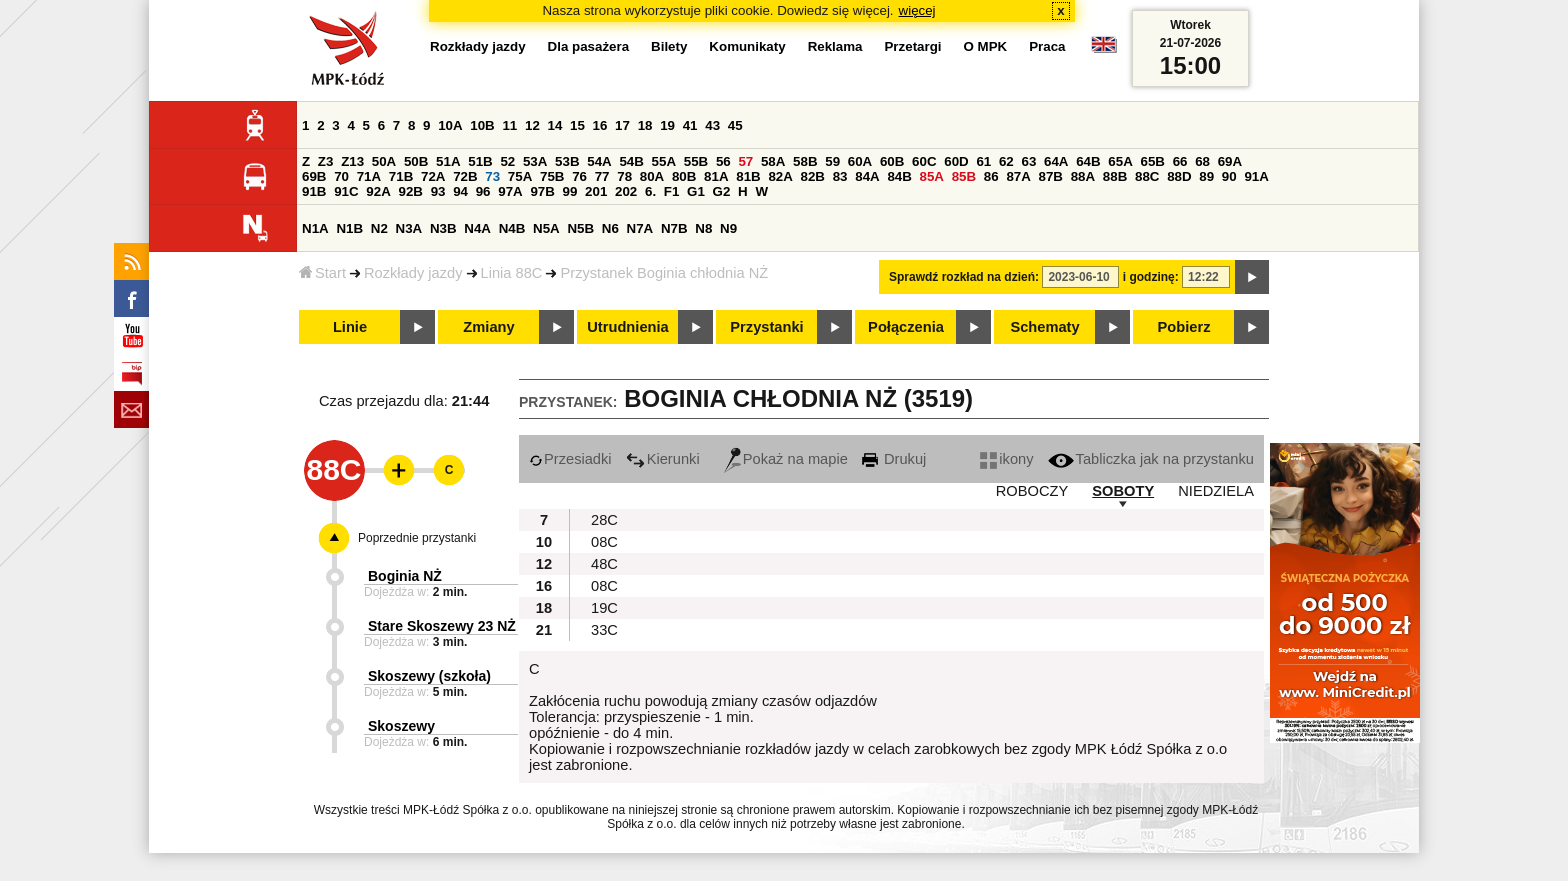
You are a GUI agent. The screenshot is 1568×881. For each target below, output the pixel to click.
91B (314, 191)
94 (460, 191)
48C (604, 564)
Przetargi (912, 46)
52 (507, 161)
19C (604, 608)
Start (322, 273)
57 (745, 161)
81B (748, 176)
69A (1230, 161)
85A (932, 176)
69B (314, 176)
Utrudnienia (627, 327)
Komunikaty (747, 46)
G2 (722, 191)
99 (570, 191)
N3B (443, 228)
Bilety (669, 46)
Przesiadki (570, 459)
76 (579, 176)
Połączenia (906, 327)
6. (650, 191)
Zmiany (488, 327)
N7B (674, 228)
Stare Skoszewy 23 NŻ (442, 626)
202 (626, 191)
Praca (1047, 46)
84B (899, 176)
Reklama (835, 46)
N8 (703, 228)
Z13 (352, 161)
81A (716, 176)
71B (401, 176)
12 (532, 125)
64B (1088, 161)
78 (624, 176)
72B (465, 176)
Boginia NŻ (405, 576)
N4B (512, 228)
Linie (350, 327)
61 (983, 161)
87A (1018, 176)
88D (1179, 176)
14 (555, 125)
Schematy (1044, 327)
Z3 (326, 161)
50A (384, 161)
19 (667, 125)
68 (1202, 161)
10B (482, 125)
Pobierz (1184, 327)
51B (480, 161)
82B (813, 176)
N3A (409, 228)
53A (535, 161)
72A (433, 176)
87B (1051, 176)
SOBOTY (1123, 491)
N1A (315, 228)
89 (1206, 176)
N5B (580, 228)
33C (604, 630)
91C (346, 191)
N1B (349, 228)
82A (780, 176)
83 (840, 176)
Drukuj (894, 459)
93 (438, 191)
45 (735, 125)
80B (684, 176)
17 (622, 125)
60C (924, 161)
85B (964, 176)
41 (690, 125)
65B (1152, 161)
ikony (1006, 459)
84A (867, 176)
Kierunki (663, 459)
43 (712, 125)
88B (1115, 176)
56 (723, 161)
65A (1120, 161)
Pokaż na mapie (786, 459)
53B (567, 161)
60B (892, 161)
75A (520, 176)
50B (416, 161)
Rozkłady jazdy (413, 273)
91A (1256, 176)
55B (696, 161)
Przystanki (766, 327)
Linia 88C (512, 273)
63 (1028, 161)
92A (378, 191)
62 (1006, 161)
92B (410, 191)
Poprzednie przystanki (417, 538)
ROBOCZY (1032, 491)
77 (602, 176)
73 (492, 176)
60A (860, 161)
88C (1147, 176)
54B (631, 161)
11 (509, 125)
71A (369, 176)
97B (542, 191)
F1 (672, 191)
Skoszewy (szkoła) (429, 676)
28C (604, 520)
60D (956, 161)
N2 (379, 228)
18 (645, 125)
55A (664, 161)
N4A (477, 228)
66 (1180, 161)
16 (600, 125)
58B (805, 161)
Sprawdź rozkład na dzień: (964, 277)
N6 (610, 228)
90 (1229, 176)
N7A (640, 228)
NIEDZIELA (1216, 491)
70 (341, 176)
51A (448, 161)
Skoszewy (401, 726)
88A (1083, 176)
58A (773, 161)
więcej (917, 10)
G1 (696, 191)
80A (652, 176)
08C (604, 542)
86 (991, 176)
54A (599, 161)
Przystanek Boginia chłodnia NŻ (664, 273)
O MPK (986, 46)
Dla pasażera (589, 46)
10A (450, 125)
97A (510, 191)
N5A (546, 228)
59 (832, 161)
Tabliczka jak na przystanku (1151, 459)
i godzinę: (1151, 277)
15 (577, 125)
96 (483, 191)
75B (552, 176)
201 (596, 191)
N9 (728, 228)
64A (1056, 161)
